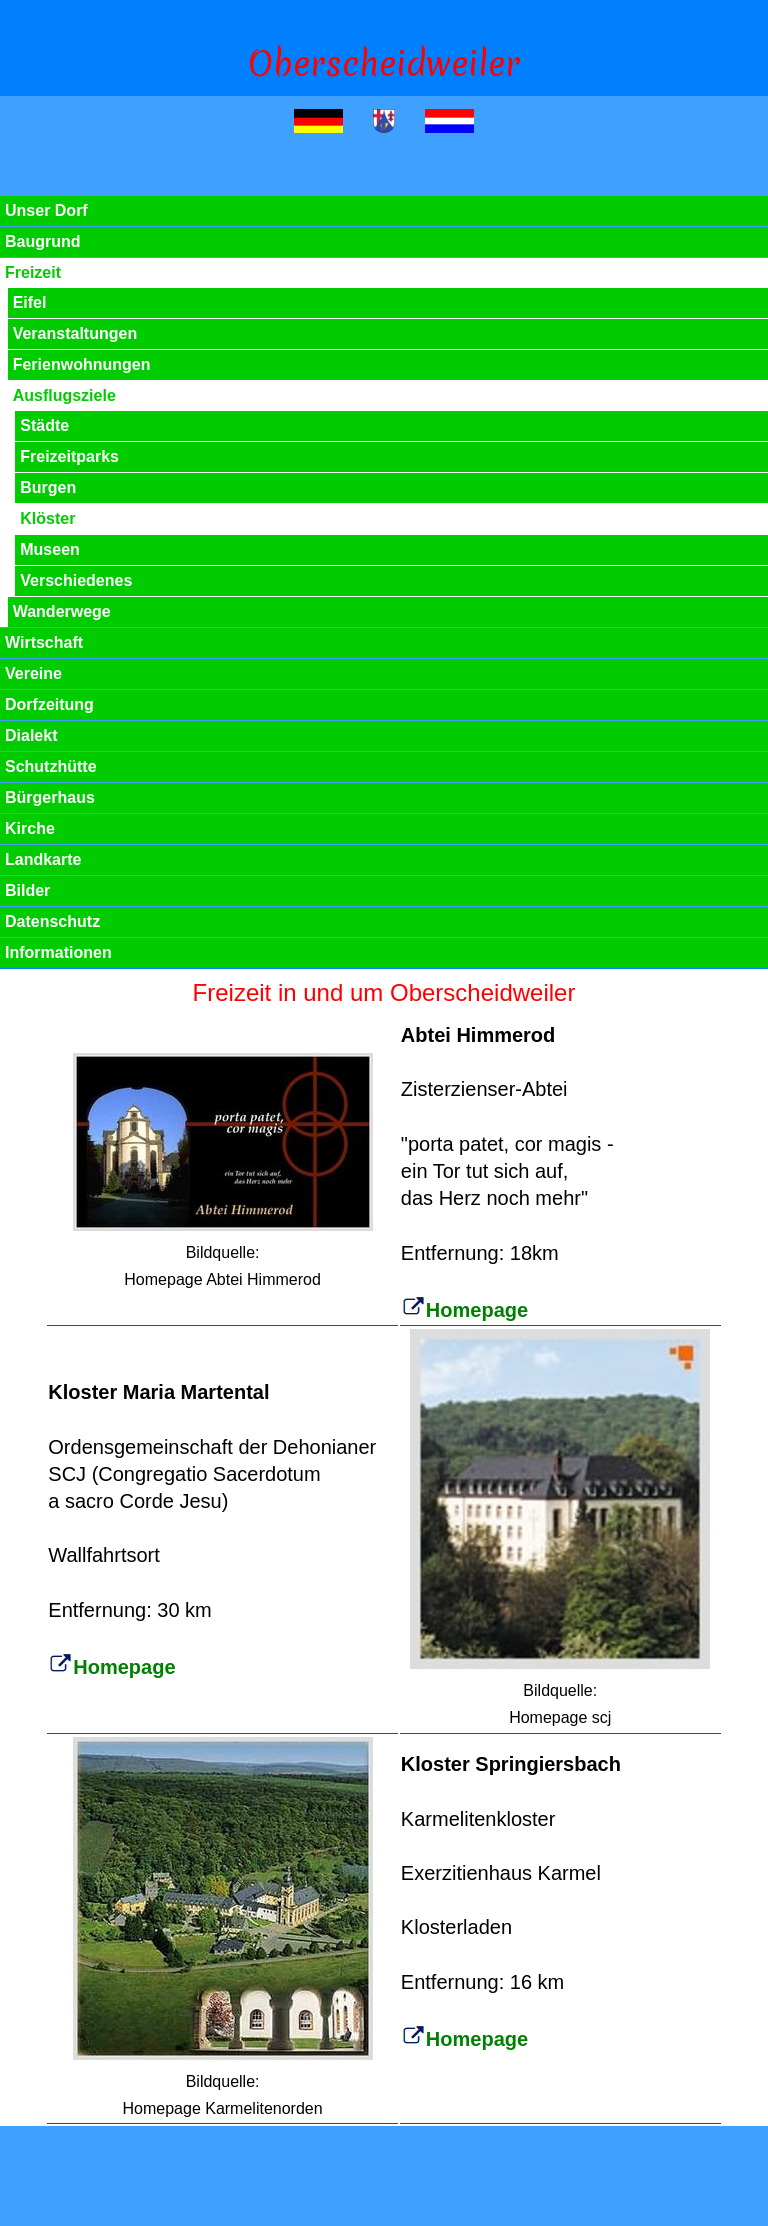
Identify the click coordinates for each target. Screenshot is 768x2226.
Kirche (30, 828)
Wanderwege (62, 611)
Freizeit (33, 272)
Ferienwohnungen (82, 364)
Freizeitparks (69, 456)
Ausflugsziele (64, 395)
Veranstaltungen (75, 333)
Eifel (30, 302)
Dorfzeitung (49, 704)
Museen (50, 549)
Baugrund (43, 241)
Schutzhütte (51, 766)
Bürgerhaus (50, 797)
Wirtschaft (44, 642)
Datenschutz (52, 921)
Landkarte (43, 859)
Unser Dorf (46, 210)
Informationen (58, 952)
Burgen (48, 487)
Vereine (33, 673)
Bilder (27, 890)
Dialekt (31, 735)
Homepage (464, 1310)
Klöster (47, 518)
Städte (44, 425)
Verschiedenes (76, 580)
